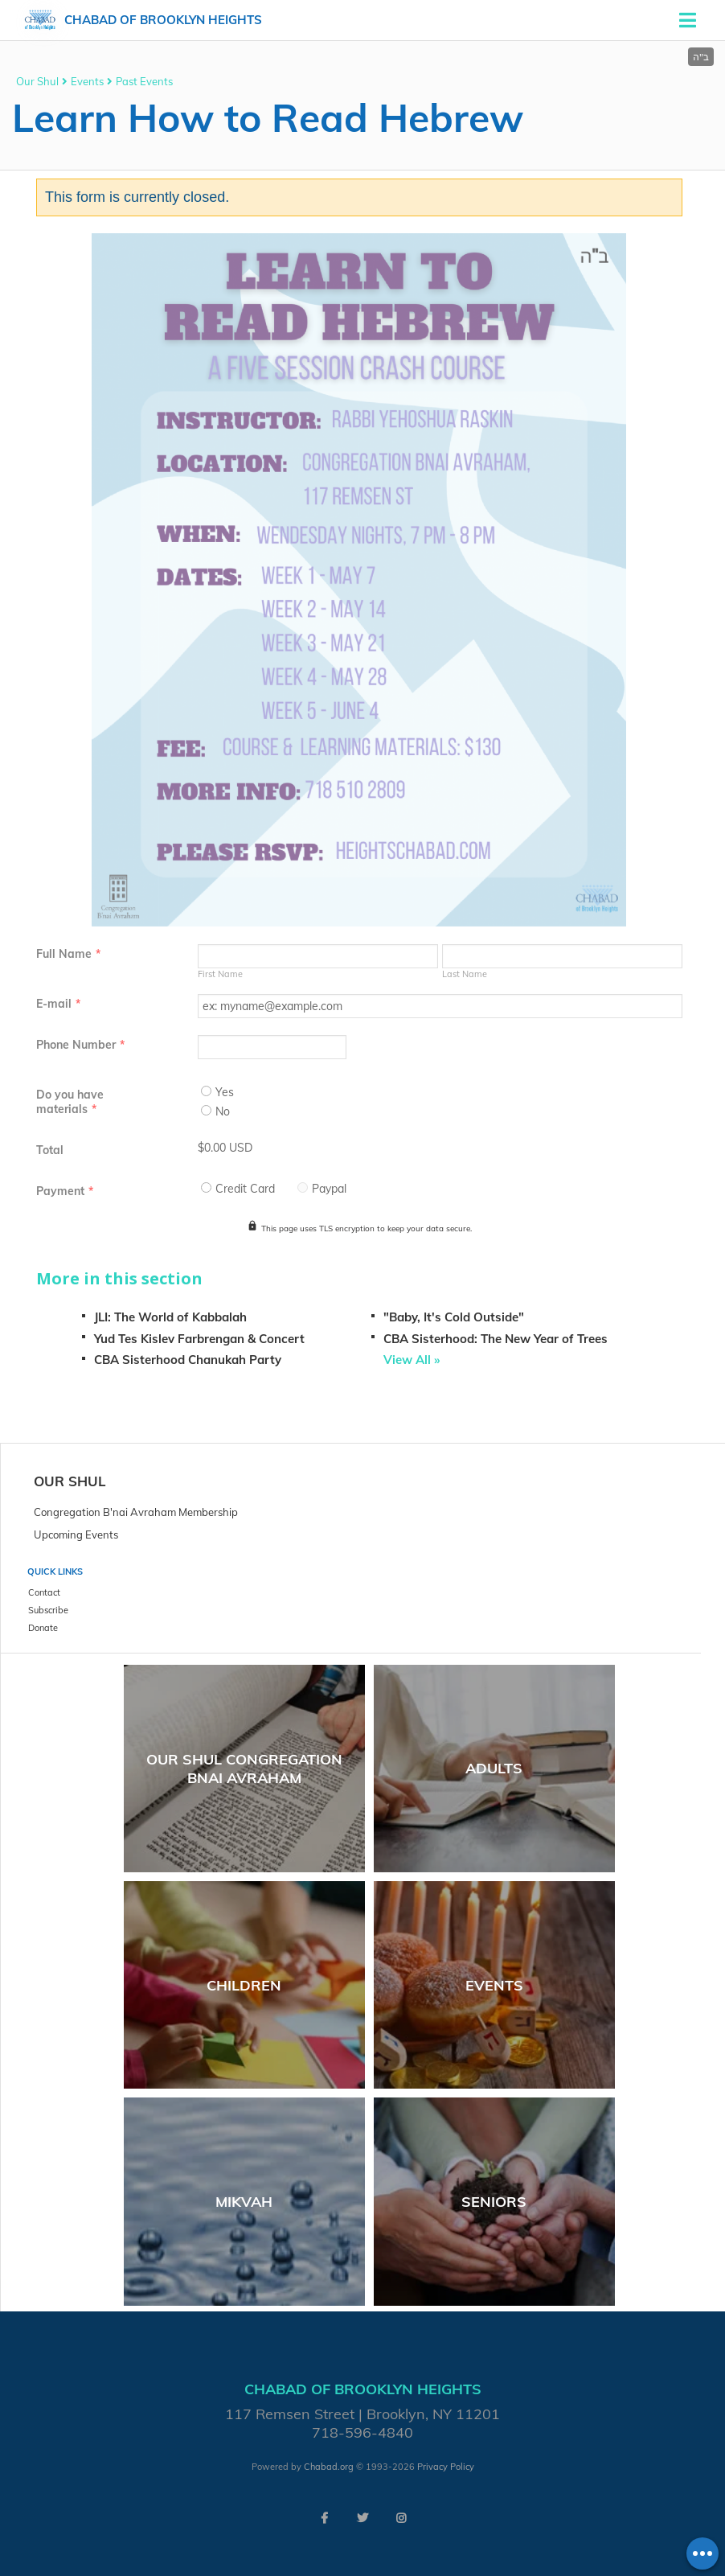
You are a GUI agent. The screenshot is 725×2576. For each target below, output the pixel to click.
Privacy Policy (445, 2466)
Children (244, 1985)
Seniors (493, 2201)
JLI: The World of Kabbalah (170, 1317)
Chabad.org (329, 2466)
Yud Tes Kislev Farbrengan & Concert (199, 1338)
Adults (493, 1768)
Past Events (144, 81)
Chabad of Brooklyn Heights (163, 19)
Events (87, 81)
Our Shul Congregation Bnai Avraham (244, 1768)
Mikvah (243, 2201)
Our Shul (37, 81)
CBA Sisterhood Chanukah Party (187, 1359)
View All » (411, 1359)
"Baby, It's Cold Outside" (453, 1317)
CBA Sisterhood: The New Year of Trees (495, 1338)
